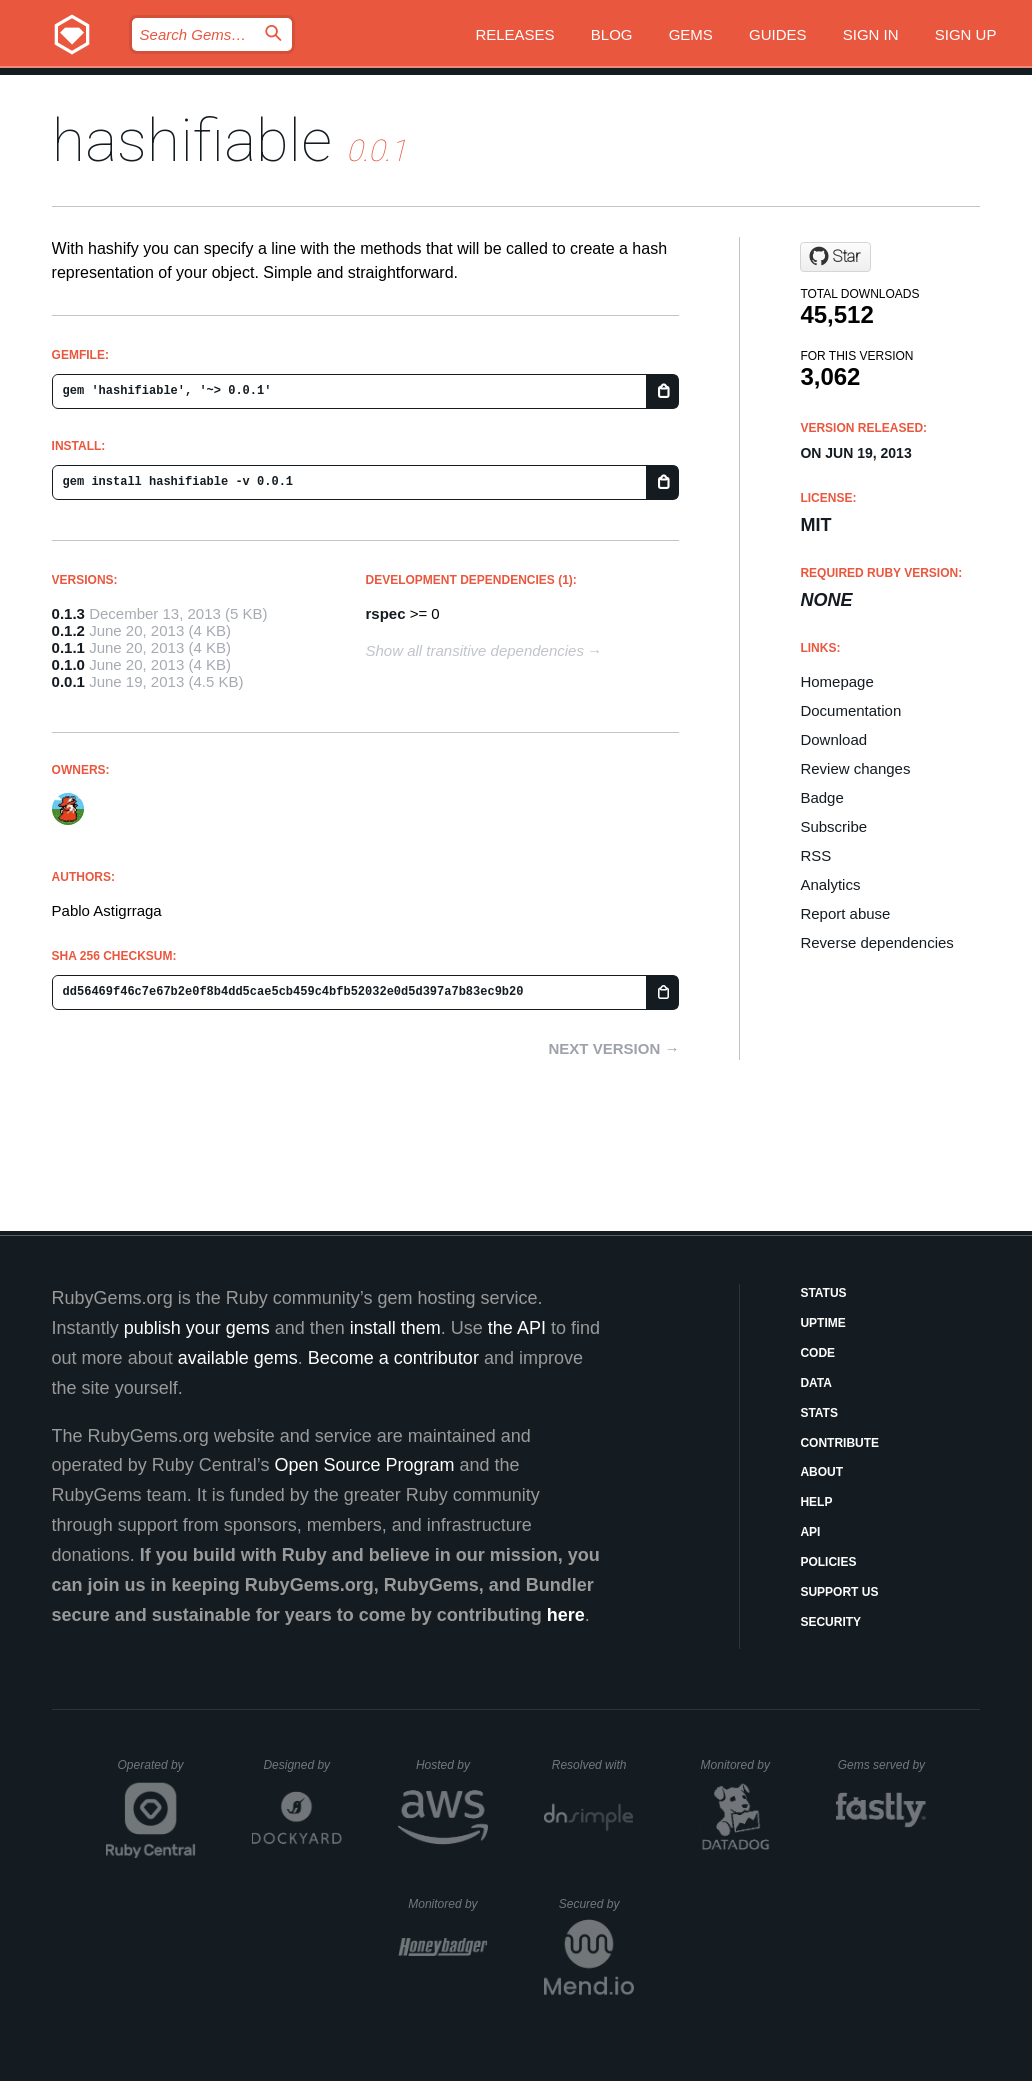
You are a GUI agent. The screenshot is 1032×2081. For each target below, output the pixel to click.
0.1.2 (68, 630)
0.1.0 (68, 664)
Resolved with (593, 1765)
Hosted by (452, 1765)
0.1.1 (68, 647)
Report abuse (845, 913)
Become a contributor (393, 1358)
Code (817, 1353)
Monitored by (741, 1765)
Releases (514, 34)
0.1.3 (68, 613)
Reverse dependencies (876, 942)
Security (830, 1622)
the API (517, 1328)
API (810, 1532)
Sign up (966, 34)
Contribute (839, 1443)
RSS (815, 855)
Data (816, 1383)
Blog (612, 34)
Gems (691, 34)
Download (833, 739)
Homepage (836, 681)
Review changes (855, 768)
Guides (778, 34)
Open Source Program (364, 1465)
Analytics (830, 884)
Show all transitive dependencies (474, 650)
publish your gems (197, 1328)
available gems (238, 1358)
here (566, 1615)
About (821, 1472)
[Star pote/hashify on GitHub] (835, 257)
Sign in (871, 34)
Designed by (302, 1765)
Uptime (822, 1323)
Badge (821, 797)
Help (816, 1502)
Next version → (614, 1048)
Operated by (157, 1772)
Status (823, 1293)
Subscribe (833, 826)
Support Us (839, 1592)
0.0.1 (68, 681)
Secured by (596, 1904)
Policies (828, 1562)
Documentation (850, 710)
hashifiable (192, 140)
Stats (819, 1413)
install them (395, 1328)
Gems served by (882, 1765)
